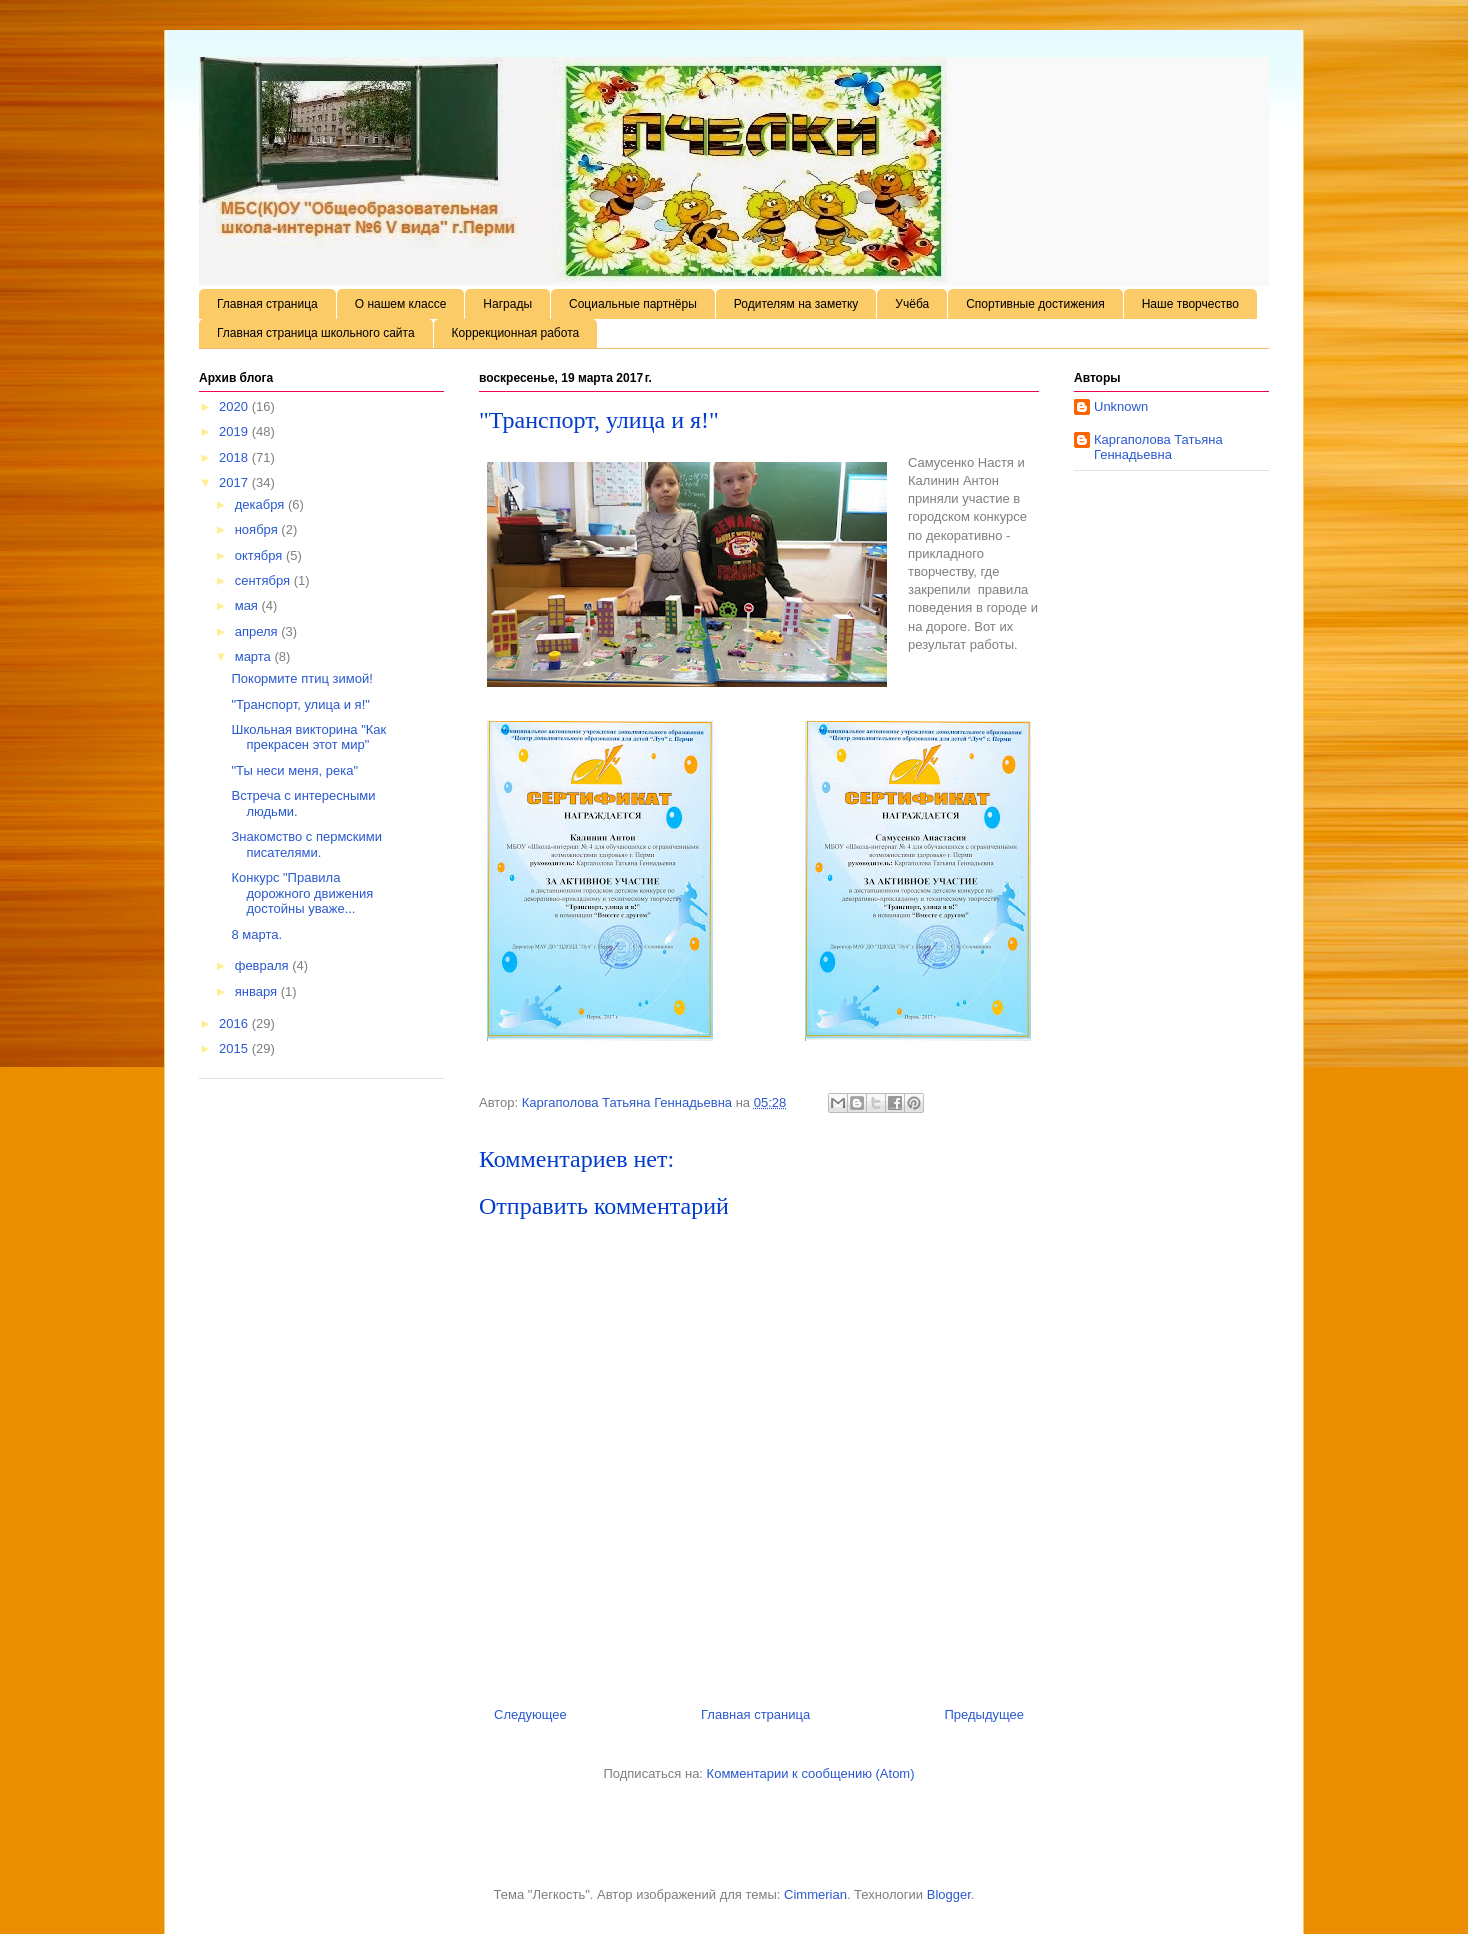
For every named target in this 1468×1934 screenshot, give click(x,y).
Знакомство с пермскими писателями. (306, 844)
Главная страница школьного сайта (316, 333)
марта (255, 656)
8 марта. (256, 934)
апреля (258, 631)
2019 (235, 431)
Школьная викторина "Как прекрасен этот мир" (308, 737)
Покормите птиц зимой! (301, 678)
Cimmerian (815, 1894)
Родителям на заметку (796, 304)
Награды (507, 304)
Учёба (912, 304)
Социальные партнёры (633, 304)
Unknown (1121, 406)
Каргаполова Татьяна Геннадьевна (1158, 447)
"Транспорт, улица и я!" (300, 704)
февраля (264, 965)
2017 (235, 482)
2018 (235, 457)
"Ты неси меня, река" (294, 770)
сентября (264, 580)
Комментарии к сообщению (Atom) (811, 1773)
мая (248, 605)
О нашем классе (401, 304)
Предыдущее (984, 1714)
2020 (235, 406)
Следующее (530, 1714)
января (258, 991)
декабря (261, 504)
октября (260, 555)
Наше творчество (1190, 304)
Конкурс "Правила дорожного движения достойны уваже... (302, 893)
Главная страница (267, 304)
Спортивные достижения (1035, 304)
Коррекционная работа (516, 333)
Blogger (949, 1894)
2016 (235, 1023)
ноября (258, 529)
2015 (235, 1048)
